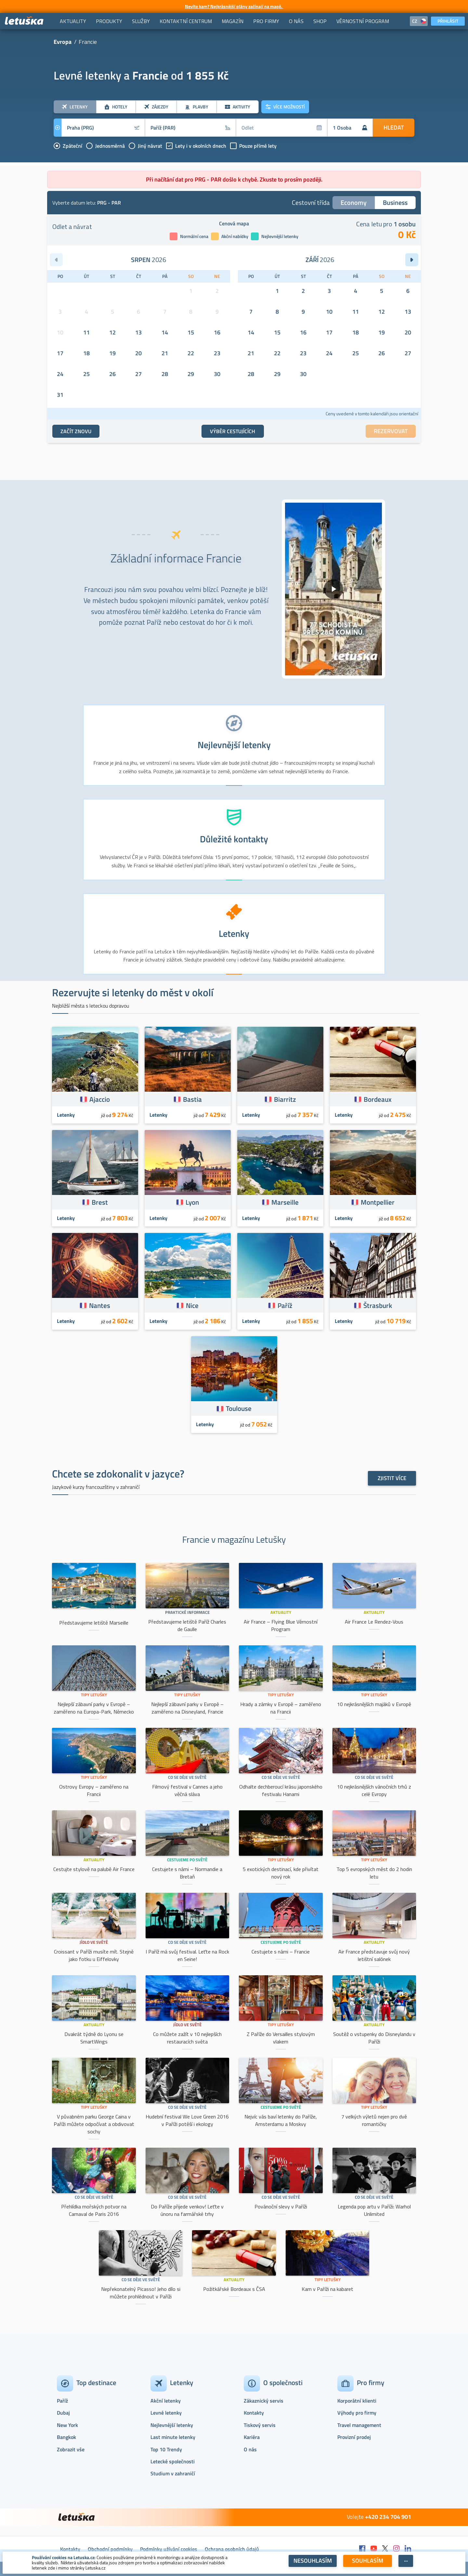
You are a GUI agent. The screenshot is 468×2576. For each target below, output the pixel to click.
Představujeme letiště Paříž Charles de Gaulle (187, 1625)
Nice (192, 1305)
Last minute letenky (172, 2437)
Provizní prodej (354, 2437)
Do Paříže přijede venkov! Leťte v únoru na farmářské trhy (187, 2210)
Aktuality (280, 1612)
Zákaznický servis (263, 2401)
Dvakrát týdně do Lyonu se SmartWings (94, 2037)
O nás (250, 2449)
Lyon (192, 1202)
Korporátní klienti (356, 2401)
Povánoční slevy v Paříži (280, 2206)
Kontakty (254, 2413)
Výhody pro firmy (356, 2413)
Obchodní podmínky (110, 2549)
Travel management (359, 2425)
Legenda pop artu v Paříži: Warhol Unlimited (374, 2210)
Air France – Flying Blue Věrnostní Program (281, 1625)
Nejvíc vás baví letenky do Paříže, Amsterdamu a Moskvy (280, 2120)
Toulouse (239, 1408)
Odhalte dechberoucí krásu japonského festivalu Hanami (280, 1790)
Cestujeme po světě (187, 1859)
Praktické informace (187, 1612)
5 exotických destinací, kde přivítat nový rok (280, 1872)
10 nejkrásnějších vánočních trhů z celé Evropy (374, 1790)
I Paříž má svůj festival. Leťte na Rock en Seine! (187, 1955)
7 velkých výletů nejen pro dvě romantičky (374, 2120)
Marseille (285, 1202)
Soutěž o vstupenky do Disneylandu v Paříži (374, 2037)
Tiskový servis (260, 2425)
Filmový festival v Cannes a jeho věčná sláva (187, 1790)
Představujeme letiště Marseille (93, 1623)
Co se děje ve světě (187, 1777)
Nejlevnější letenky (171, 2425)
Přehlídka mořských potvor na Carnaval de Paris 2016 (93, 2210)
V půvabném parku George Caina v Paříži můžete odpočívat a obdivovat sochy (94, 2124)
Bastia (192, 1099)
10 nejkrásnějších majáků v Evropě (374, 1704)
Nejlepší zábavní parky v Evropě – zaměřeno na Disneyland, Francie (187, 1707)
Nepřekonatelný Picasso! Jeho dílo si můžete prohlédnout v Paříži (140, 2292)
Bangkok (66, 2437)
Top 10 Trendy (166, 2449)
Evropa (63, 41)
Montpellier (378, 1202)
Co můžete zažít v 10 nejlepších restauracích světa (187, 2037)
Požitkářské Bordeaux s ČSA (234, 2289)
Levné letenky (166, 2413)
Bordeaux (378, 1099)
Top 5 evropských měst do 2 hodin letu (374, 1872)
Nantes (99, 1305)
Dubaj (63, 2413)
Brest (100, 1202)
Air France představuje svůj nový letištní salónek (374, 1955)
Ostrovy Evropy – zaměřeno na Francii (93, 1790)
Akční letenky (165, 2401)
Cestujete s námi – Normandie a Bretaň (187, 1872)
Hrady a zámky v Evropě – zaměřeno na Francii (280, 1707)
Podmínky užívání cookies (168, 2549)
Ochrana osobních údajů (232, 2549)
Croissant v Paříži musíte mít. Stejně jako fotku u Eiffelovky (94, 1955)
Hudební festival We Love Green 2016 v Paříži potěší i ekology (187, 2120)
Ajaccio (99, 1099)
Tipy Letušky (94, 1694)
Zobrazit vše (70, 2449)
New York (67, 2425)
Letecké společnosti (172, 2461)
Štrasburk (377, 1305)
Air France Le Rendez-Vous (374, 1622)
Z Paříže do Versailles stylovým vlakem (281, 2037)
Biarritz (285, 1099)
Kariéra (252, 2437)
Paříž (285, 1305)
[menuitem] (73, 21)
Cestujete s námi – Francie (281, 1951)
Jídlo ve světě (94, 1942)
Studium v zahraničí (172, 2473)
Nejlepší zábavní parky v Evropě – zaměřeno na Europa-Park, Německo (94, 1707)
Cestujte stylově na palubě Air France (94, 1869)
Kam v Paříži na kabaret (327, 2289)
